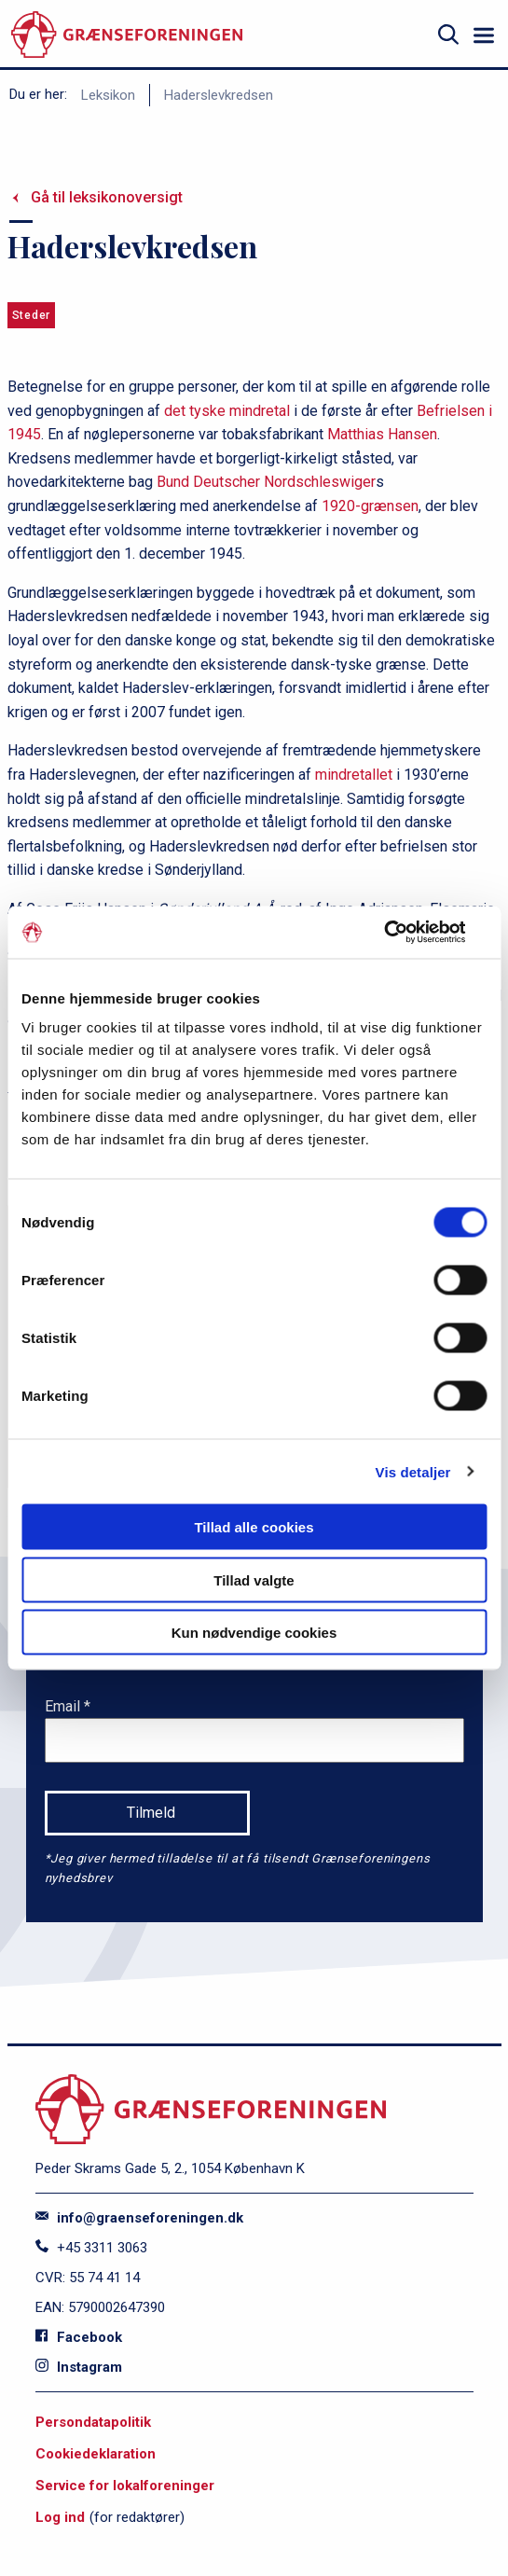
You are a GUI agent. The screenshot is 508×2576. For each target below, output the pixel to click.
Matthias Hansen (382, 434)
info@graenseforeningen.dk (139, 2217)
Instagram (78, 2367)
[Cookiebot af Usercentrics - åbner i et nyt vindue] (405, 933)
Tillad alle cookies (253, 1527)
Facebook (78, 2337)
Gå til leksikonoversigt (107, 197)
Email (64, 1706)
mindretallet (353, 774)
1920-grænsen (370, 506)
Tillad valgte (253, 1579)
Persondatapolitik (93, 2422)
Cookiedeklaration (95, 2453)
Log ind (60, 2517)
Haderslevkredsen (218, 95)
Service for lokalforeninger (124, 2485)
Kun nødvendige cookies (254, 1633)
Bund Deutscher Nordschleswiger (266, 482)
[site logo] (127, 35)
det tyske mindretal (227, 411)
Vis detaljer (413, 1471)
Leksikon (108, 95)
